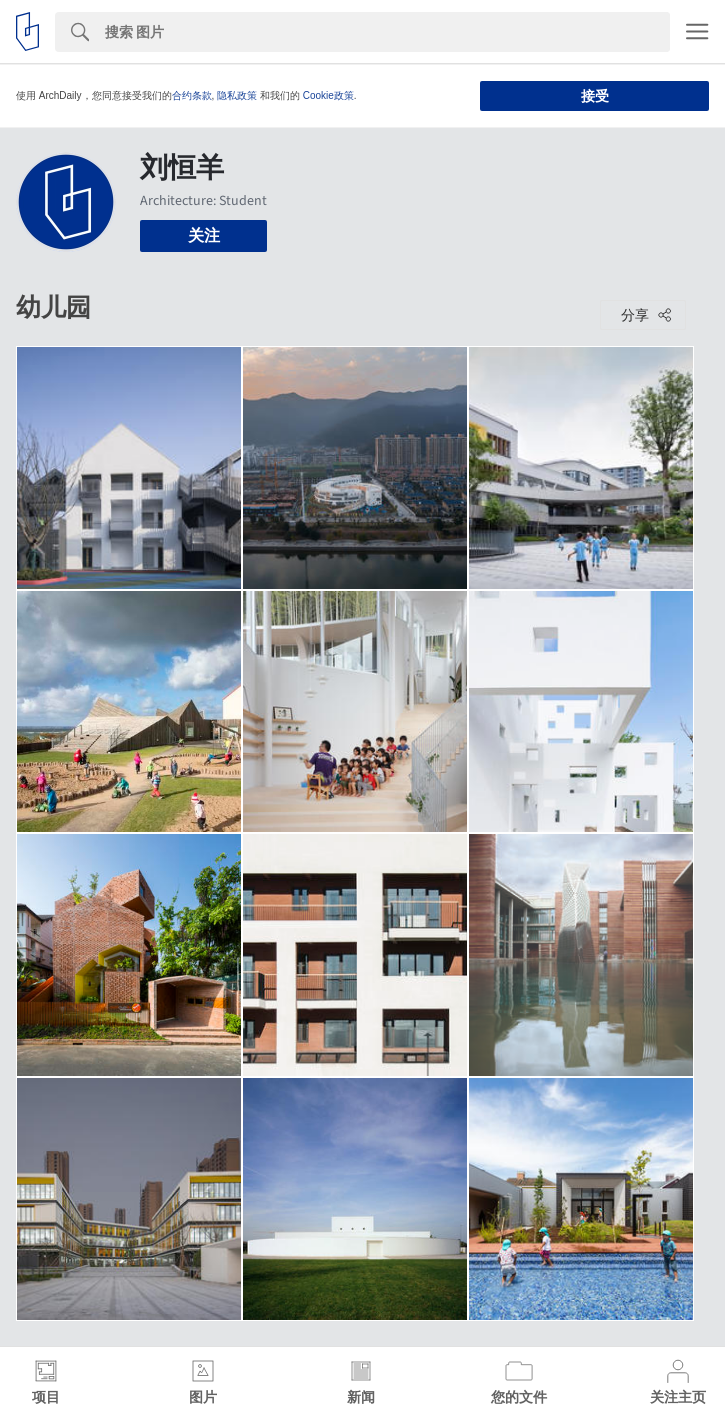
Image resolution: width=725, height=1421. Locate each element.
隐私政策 (237, 95)
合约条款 (192, 95)
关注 (204, 235)
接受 (595, 96)
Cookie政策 (328, 95)
